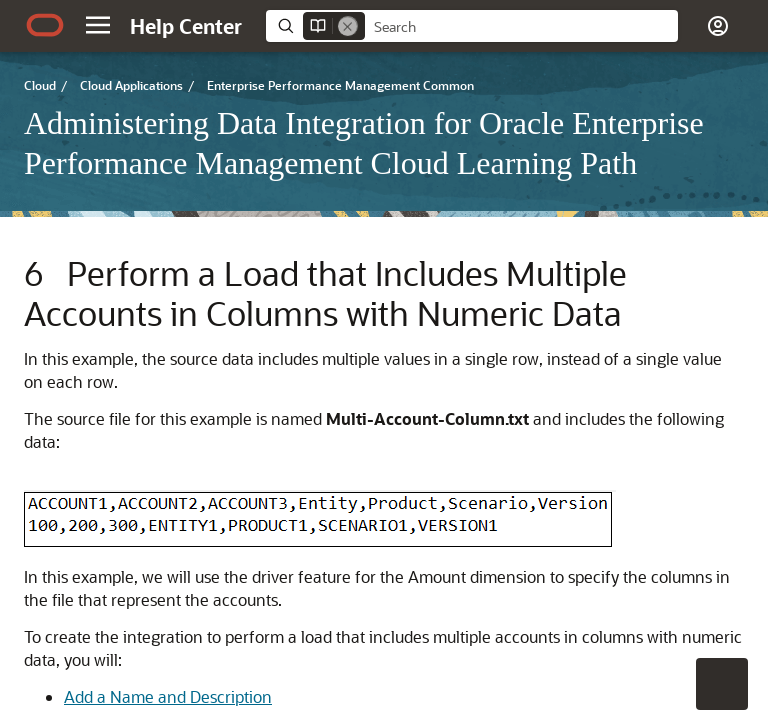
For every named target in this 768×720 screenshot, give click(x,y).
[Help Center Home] (186, 26)
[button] (98, 25)
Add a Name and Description (168, 696)
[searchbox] (521, 27)
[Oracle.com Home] (45, 25)
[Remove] (348, 26)
